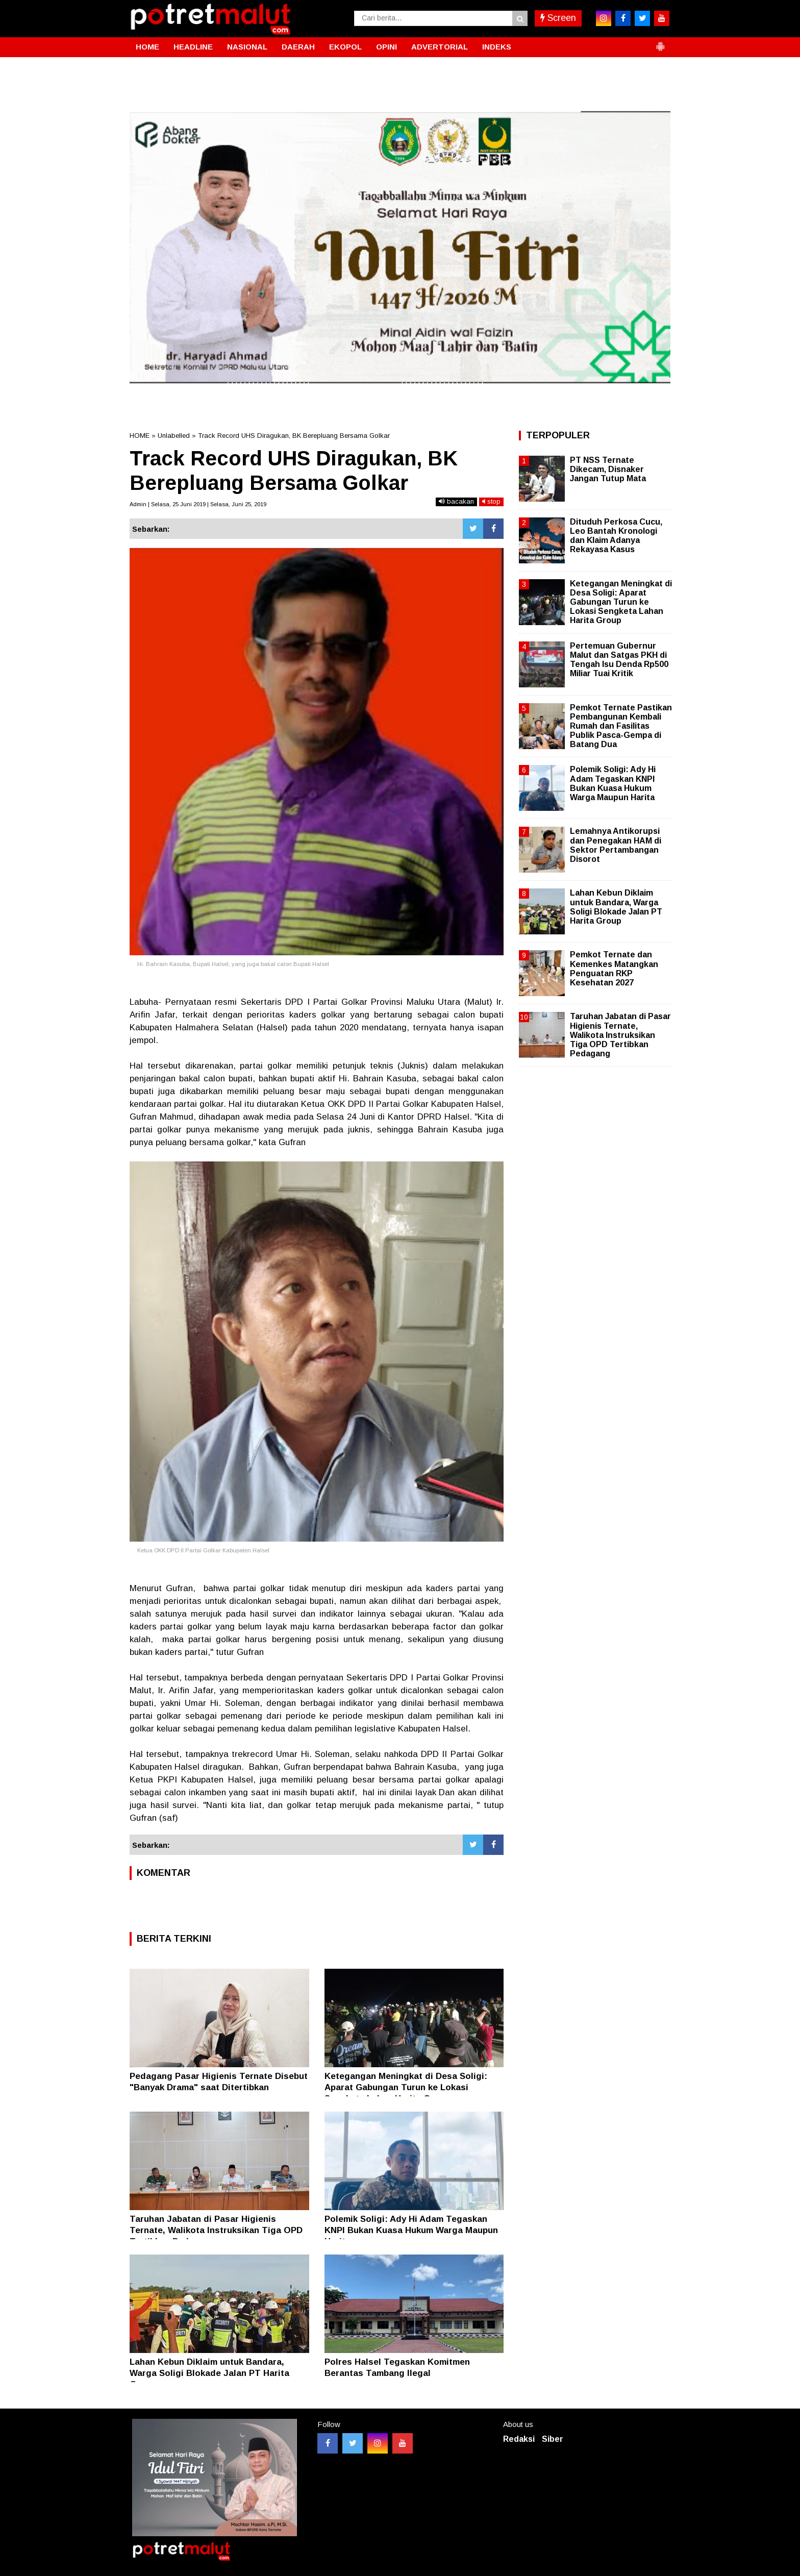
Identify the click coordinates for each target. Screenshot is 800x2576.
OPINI (386, 46)
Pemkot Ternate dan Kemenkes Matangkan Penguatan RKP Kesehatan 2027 (614, 968)
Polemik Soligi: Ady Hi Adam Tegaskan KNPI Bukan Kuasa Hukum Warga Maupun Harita (411, 2230)
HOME (147, 46)
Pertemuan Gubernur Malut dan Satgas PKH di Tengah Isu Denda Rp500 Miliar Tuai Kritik (619, 659)
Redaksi (519, 2439)
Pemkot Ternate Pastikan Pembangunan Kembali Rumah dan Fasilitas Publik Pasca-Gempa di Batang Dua (621, 726)
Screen (558, 18)
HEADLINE (193, 46)
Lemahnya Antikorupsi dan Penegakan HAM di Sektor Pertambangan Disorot (615, 845)
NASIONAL (247, 46)
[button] (660, 42)
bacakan (456, 501)
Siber (552, 2439)
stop (491, 501)
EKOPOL (345, 46)
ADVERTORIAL (439, 46)
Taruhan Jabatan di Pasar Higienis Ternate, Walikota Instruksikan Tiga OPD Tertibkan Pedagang (216, 2230)
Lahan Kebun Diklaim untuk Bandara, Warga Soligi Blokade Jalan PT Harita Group (209, 2373)
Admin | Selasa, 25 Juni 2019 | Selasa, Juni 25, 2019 (198, 504)
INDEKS (496, 46)
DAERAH (298, 46)
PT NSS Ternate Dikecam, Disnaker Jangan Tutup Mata (608, 469)
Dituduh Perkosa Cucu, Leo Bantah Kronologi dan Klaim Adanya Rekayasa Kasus (616, 535)
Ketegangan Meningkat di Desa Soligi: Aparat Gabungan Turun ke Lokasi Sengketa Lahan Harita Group (405, 2087)
